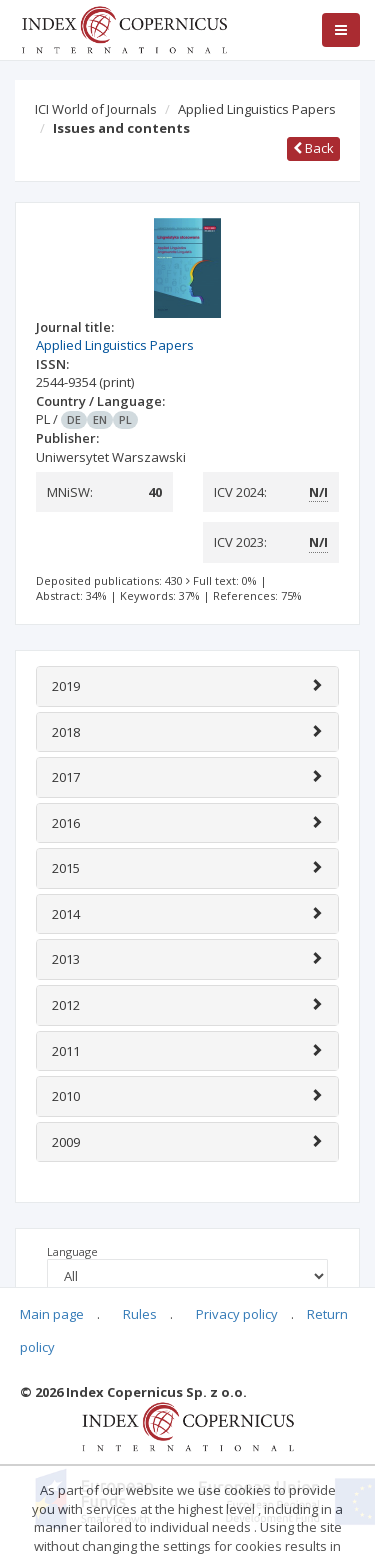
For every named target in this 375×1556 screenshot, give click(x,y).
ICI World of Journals (96, 109)
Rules (140, 1314)
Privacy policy (237, 1314)
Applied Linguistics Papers (257, 109)
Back (313, 148)
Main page (52, 1314)
